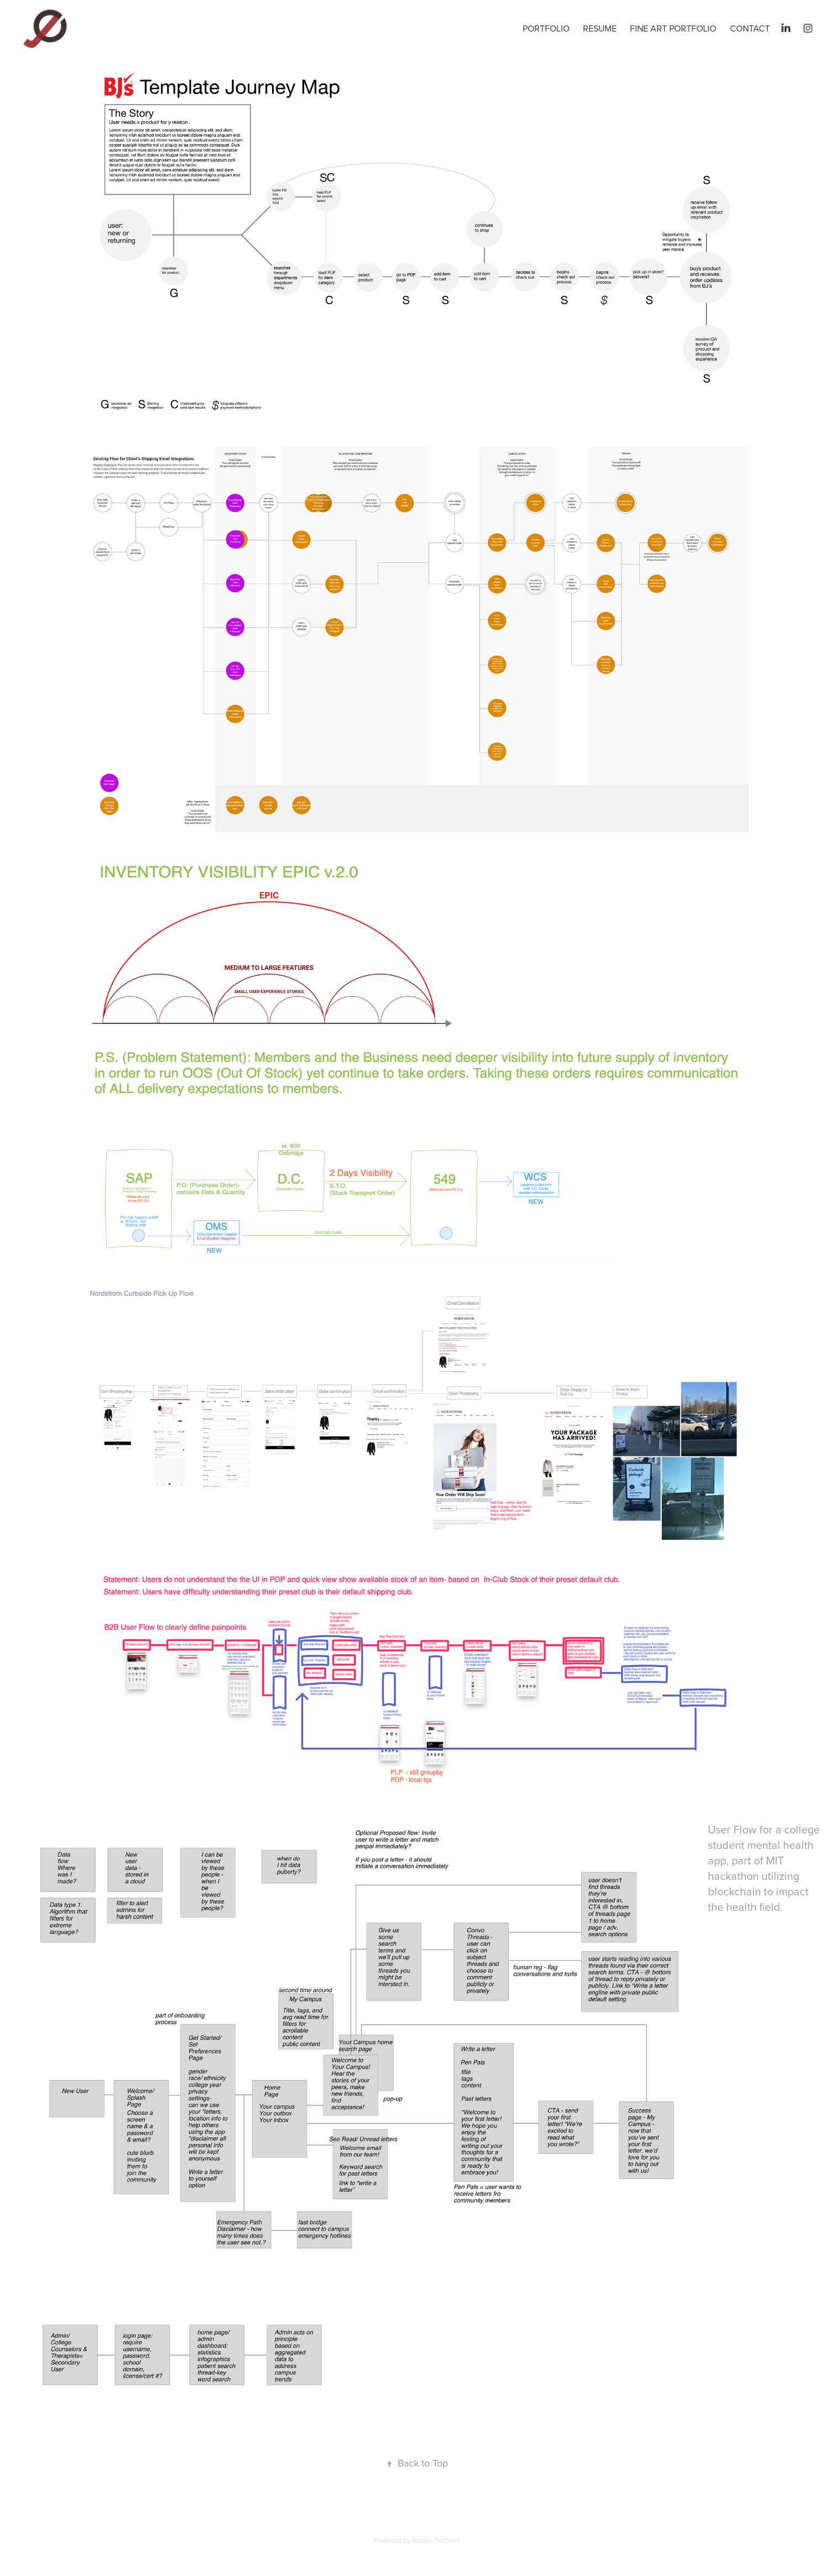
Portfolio (546, 28)
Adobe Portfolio (436, 2540)
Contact (750, 28)
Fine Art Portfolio (673, 28)
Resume (600, 28)
